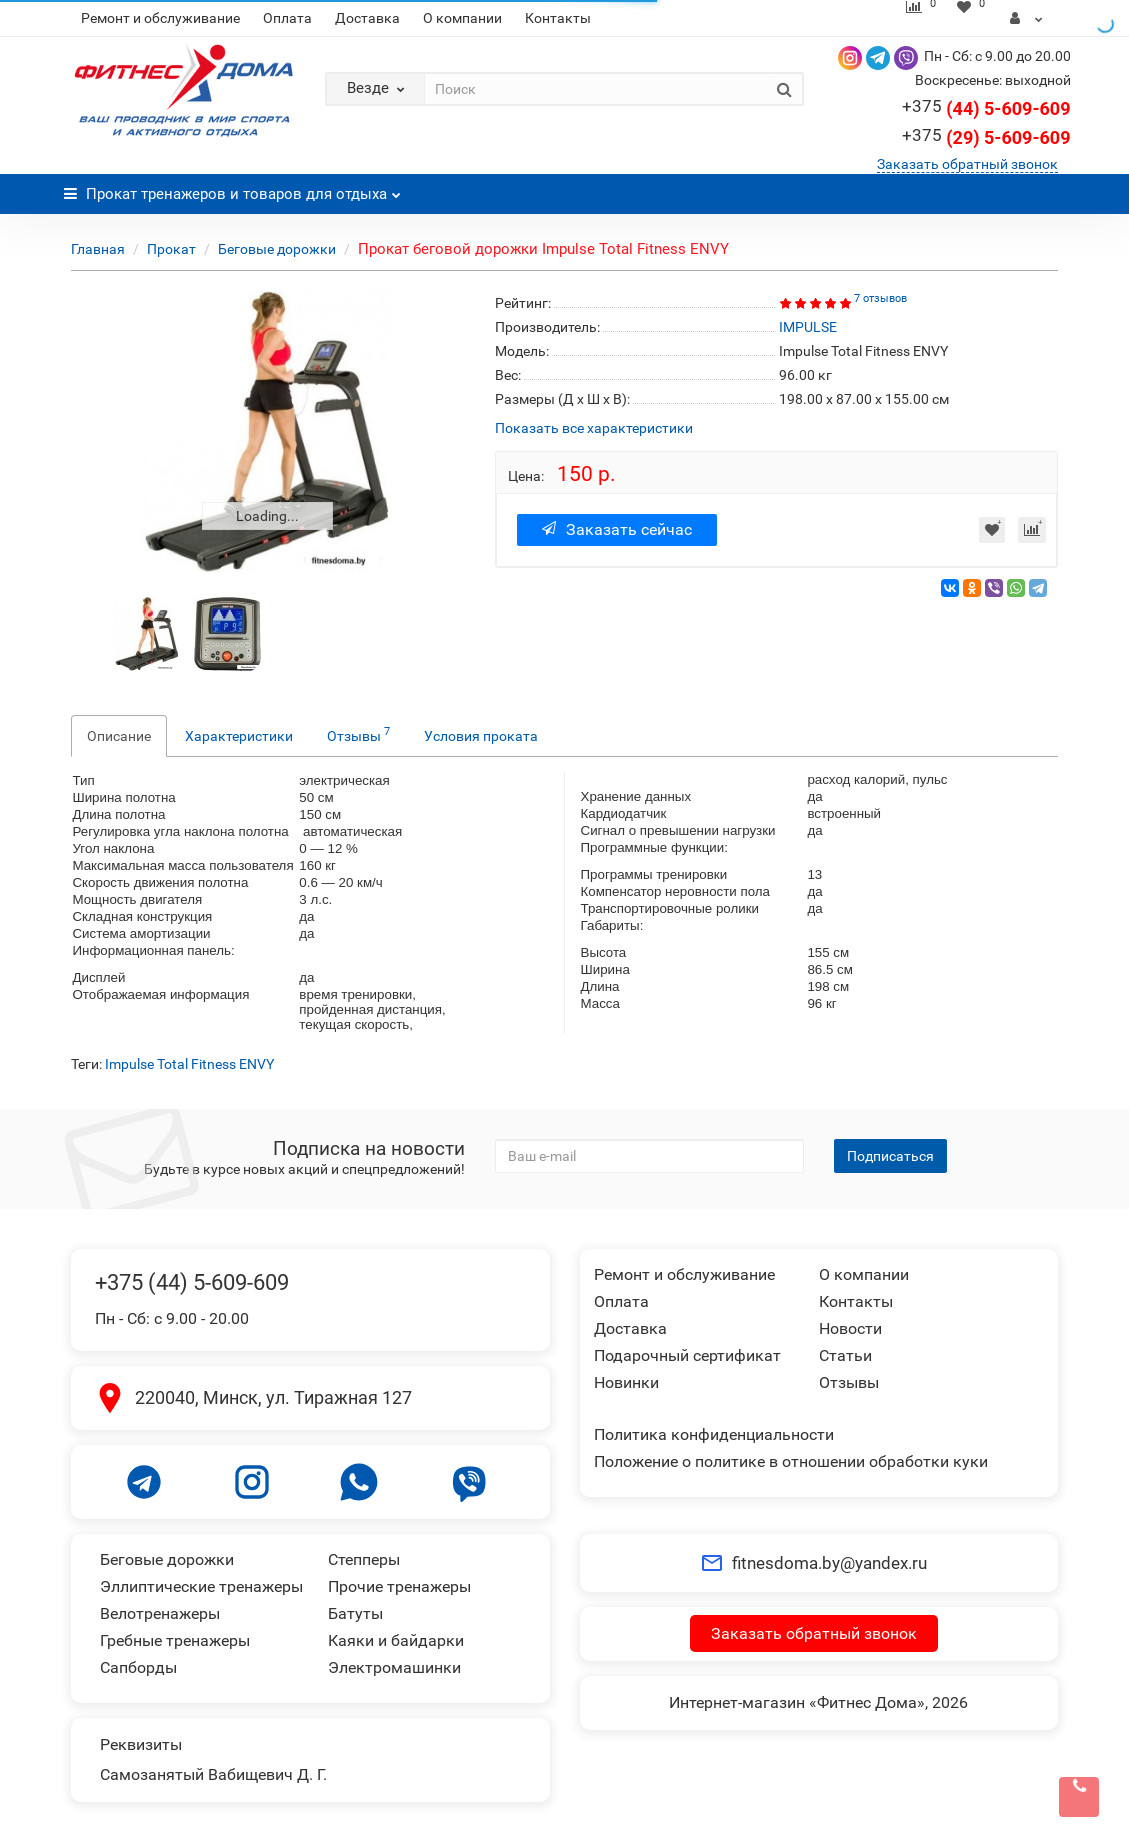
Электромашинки (394, 1667)
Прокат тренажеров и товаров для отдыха (232, 188)
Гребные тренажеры (175, 1640)
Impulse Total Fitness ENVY (189, 1064)
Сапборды (138, 1667)
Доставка (367, 18)
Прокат (171, 249)
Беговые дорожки (277, 249)
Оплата (287, 18)
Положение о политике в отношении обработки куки (791, 1461)
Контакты (558, 18)
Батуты (355, 1613)
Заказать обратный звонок (967, 164)
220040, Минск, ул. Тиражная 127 (273, 1397)
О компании (462, 18)
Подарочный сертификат (687, 1355)
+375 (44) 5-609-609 (192, 1282)
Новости (850, 1328)
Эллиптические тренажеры (201, 1586)
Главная (98, 249)
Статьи (845, 1355)
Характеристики (239, 736)
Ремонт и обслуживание (160, 18)
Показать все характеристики (594, 428)
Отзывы (358, 734)
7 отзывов (880, 298)
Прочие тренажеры (399, 1586)
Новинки (626, 1382)
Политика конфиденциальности (714, 1434)
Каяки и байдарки (396, 1640)
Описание (119, 736)
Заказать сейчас (617, 529)
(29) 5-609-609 (986, 137)
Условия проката (481, 736)
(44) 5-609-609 (986, 108)
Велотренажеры (160, 1613)
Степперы (364, 1559)
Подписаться (890, 1156)
